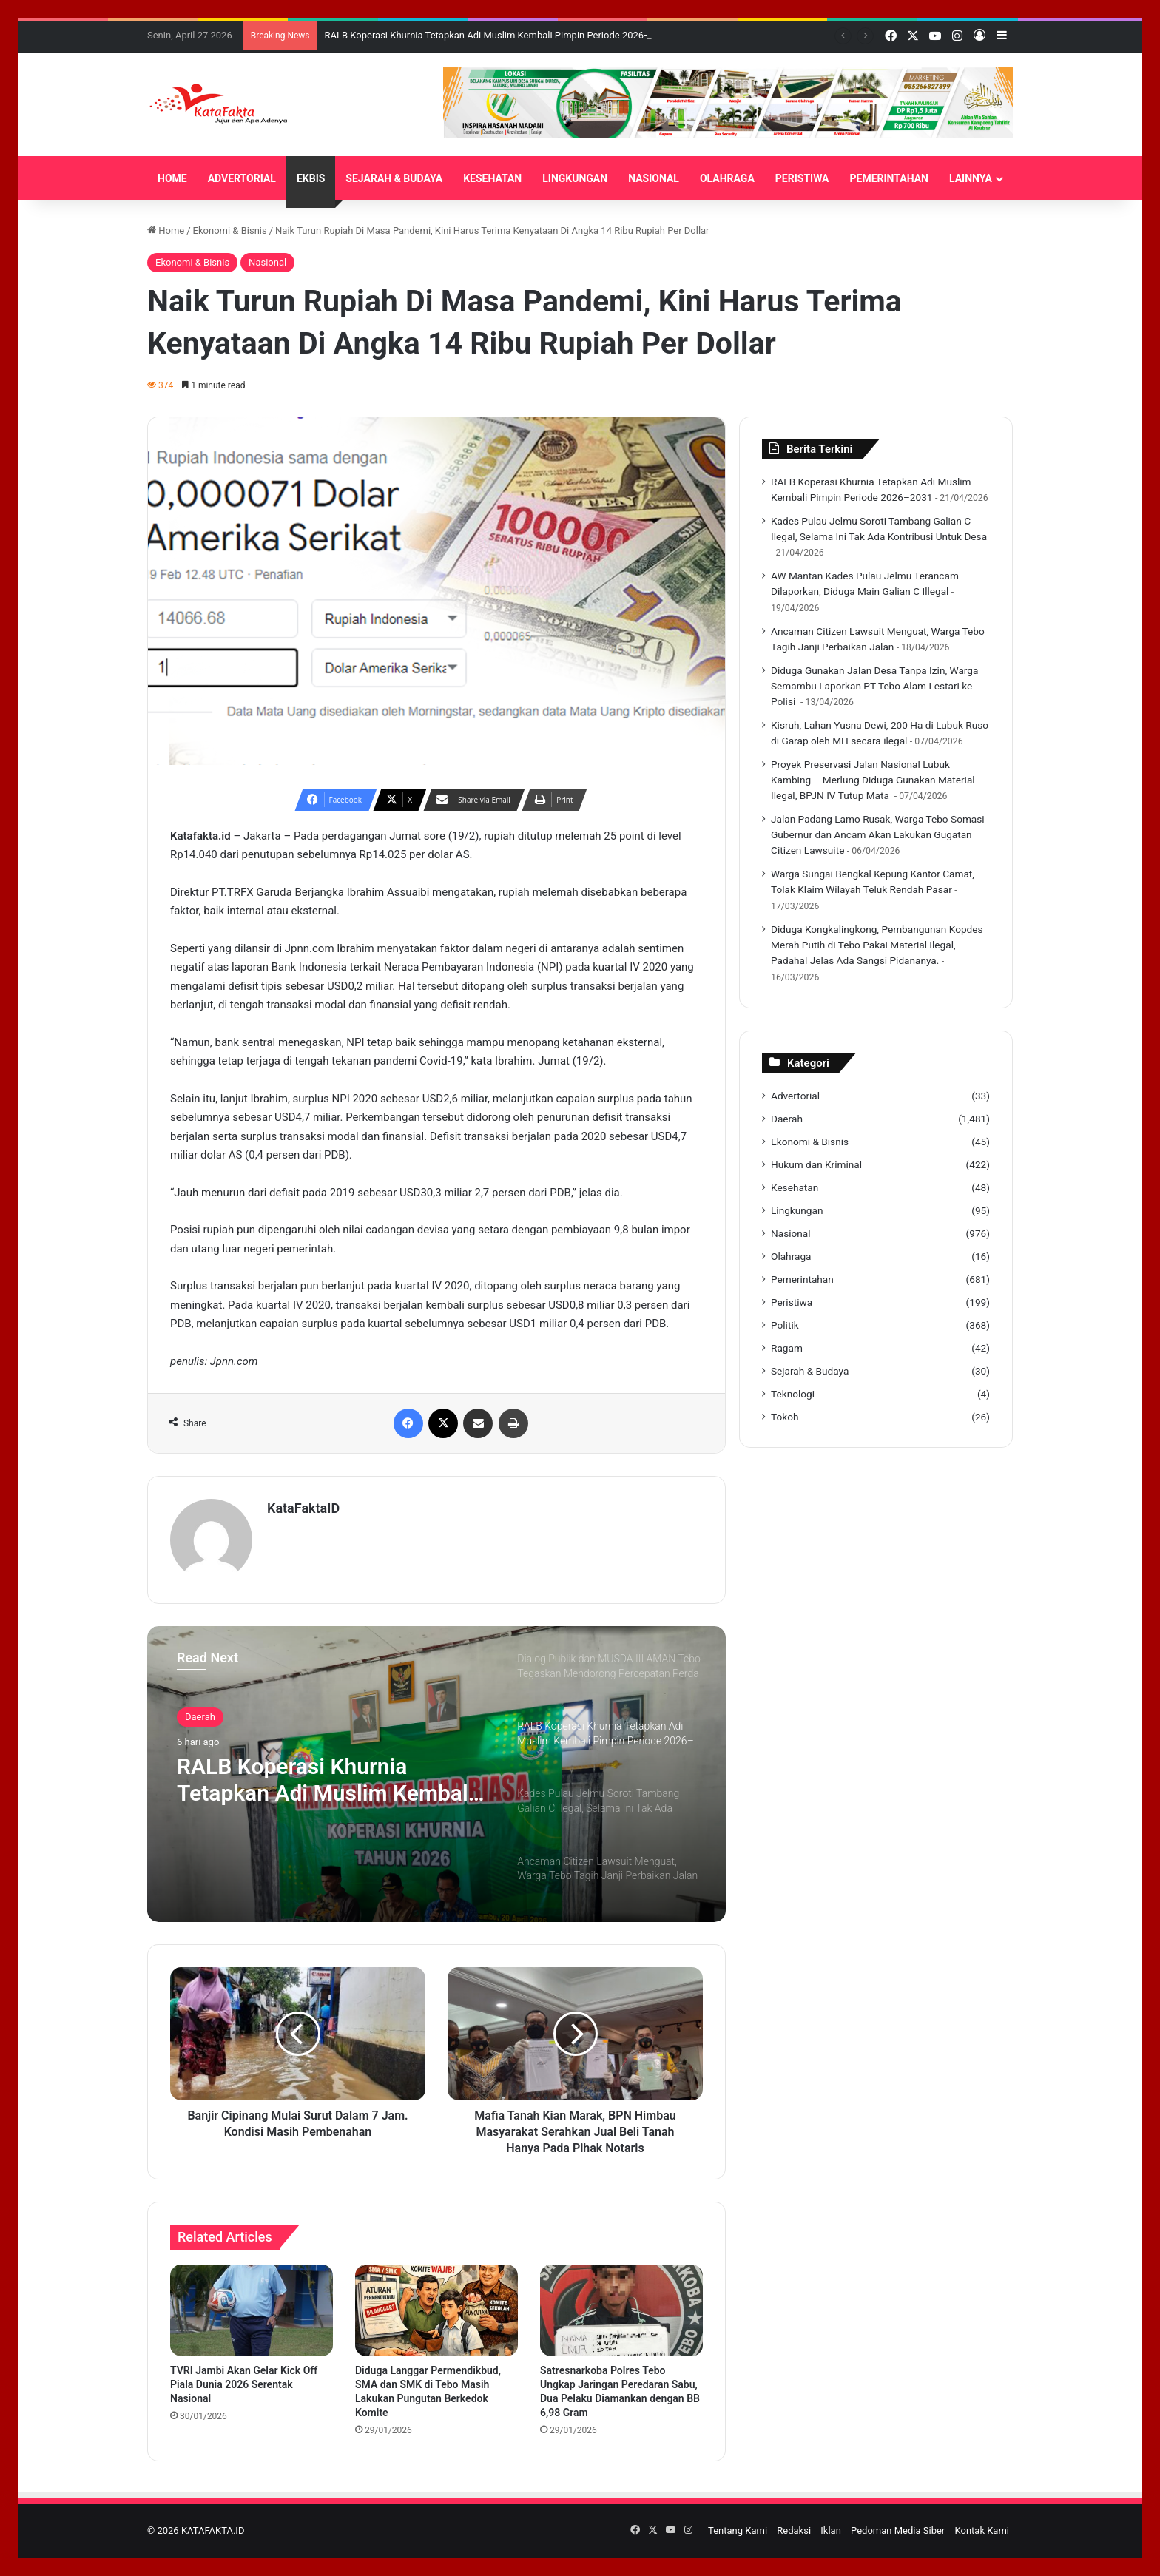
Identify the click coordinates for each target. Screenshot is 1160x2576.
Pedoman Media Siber (898, 2530)
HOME (172, 178)
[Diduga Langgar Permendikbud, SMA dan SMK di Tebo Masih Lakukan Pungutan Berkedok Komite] (436, 2310)
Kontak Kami (981, 2530)
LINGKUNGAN (574, 178)
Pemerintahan (802, 1279)
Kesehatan (794, 1187)
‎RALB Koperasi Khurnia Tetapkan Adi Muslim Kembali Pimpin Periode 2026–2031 (498, 35)
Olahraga (791, 1256)
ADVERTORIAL (242, 178)
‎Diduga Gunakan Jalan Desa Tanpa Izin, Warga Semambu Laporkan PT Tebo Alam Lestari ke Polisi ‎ (874, 685)
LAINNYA (970, 178)
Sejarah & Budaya (810, 1371)
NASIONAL (653, 178)
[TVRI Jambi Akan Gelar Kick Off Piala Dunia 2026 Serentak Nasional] (251, 2310)
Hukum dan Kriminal (816, 1164)
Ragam (787, 1348)
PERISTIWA (802, 178)
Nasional (267, 262)
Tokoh (784, 1417)
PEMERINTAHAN (889, 178)
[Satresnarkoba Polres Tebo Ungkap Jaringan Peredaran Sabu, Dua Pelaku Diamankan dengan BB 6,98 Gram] (621, 2310)
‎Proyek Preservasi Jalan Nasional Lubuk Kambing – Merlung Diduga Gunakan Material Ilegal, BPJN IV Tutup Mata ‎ (873, 779)
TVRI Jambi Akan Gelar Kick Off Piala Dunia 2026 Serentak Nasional (243, 2384)
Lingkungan (797, 1210)
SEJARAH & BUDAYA (393, 178)
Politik (785, 1325)
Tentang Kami (737, 2530)
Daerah (200, 1716)
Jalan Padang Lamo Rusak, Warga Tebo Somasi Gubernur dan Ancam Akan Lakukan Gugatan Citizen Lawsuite (878, 834)
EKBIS (311, 178)
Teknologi (793, 1394)
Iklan (830, 2530)
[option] (436, 1774)
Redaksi (794, 2530)
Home (165, 230)
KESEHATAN (492, 178)
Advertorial (795, 1096)
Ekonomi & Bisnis (230, 230)
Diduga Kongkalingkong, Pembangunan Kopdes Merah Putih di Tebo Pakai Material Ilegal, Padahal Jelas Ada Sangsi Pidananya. (877, 944)
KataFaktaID (303, 1508)
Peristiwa (791, 1302)
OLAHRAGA (727, 178)
